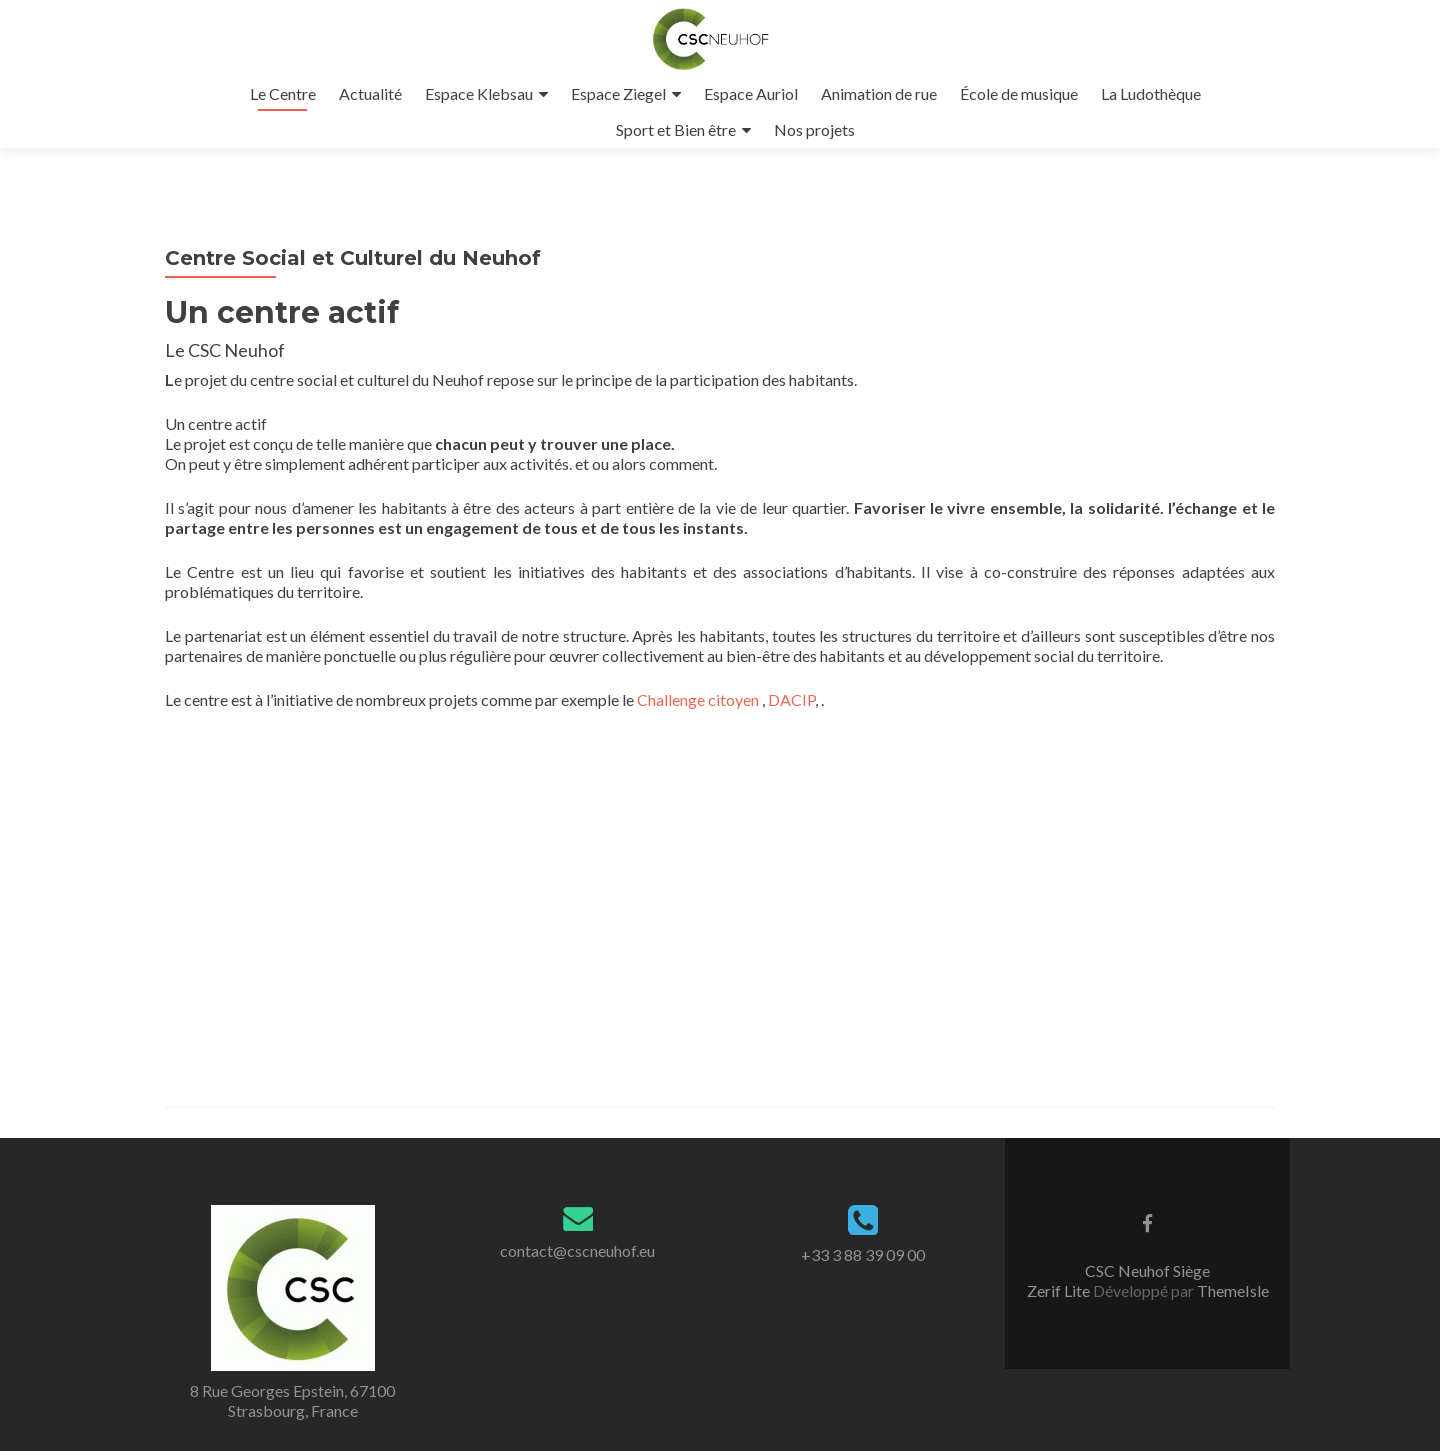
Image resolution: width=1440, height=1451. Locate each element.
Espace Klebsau (479, 93)
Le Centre (283, 93)
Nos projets (814, 129)
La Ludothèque (1151, 93)
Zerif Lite (1060, 1290)
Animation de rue (879, 93)
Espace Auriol (751, 93)
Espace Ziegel (618, 93)
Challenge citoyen (698, 699)
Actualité (370, 93)
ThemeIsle (1233, 1290)
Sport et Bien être (676, 129)
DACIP (791, 699)
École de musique (1019, 93)
